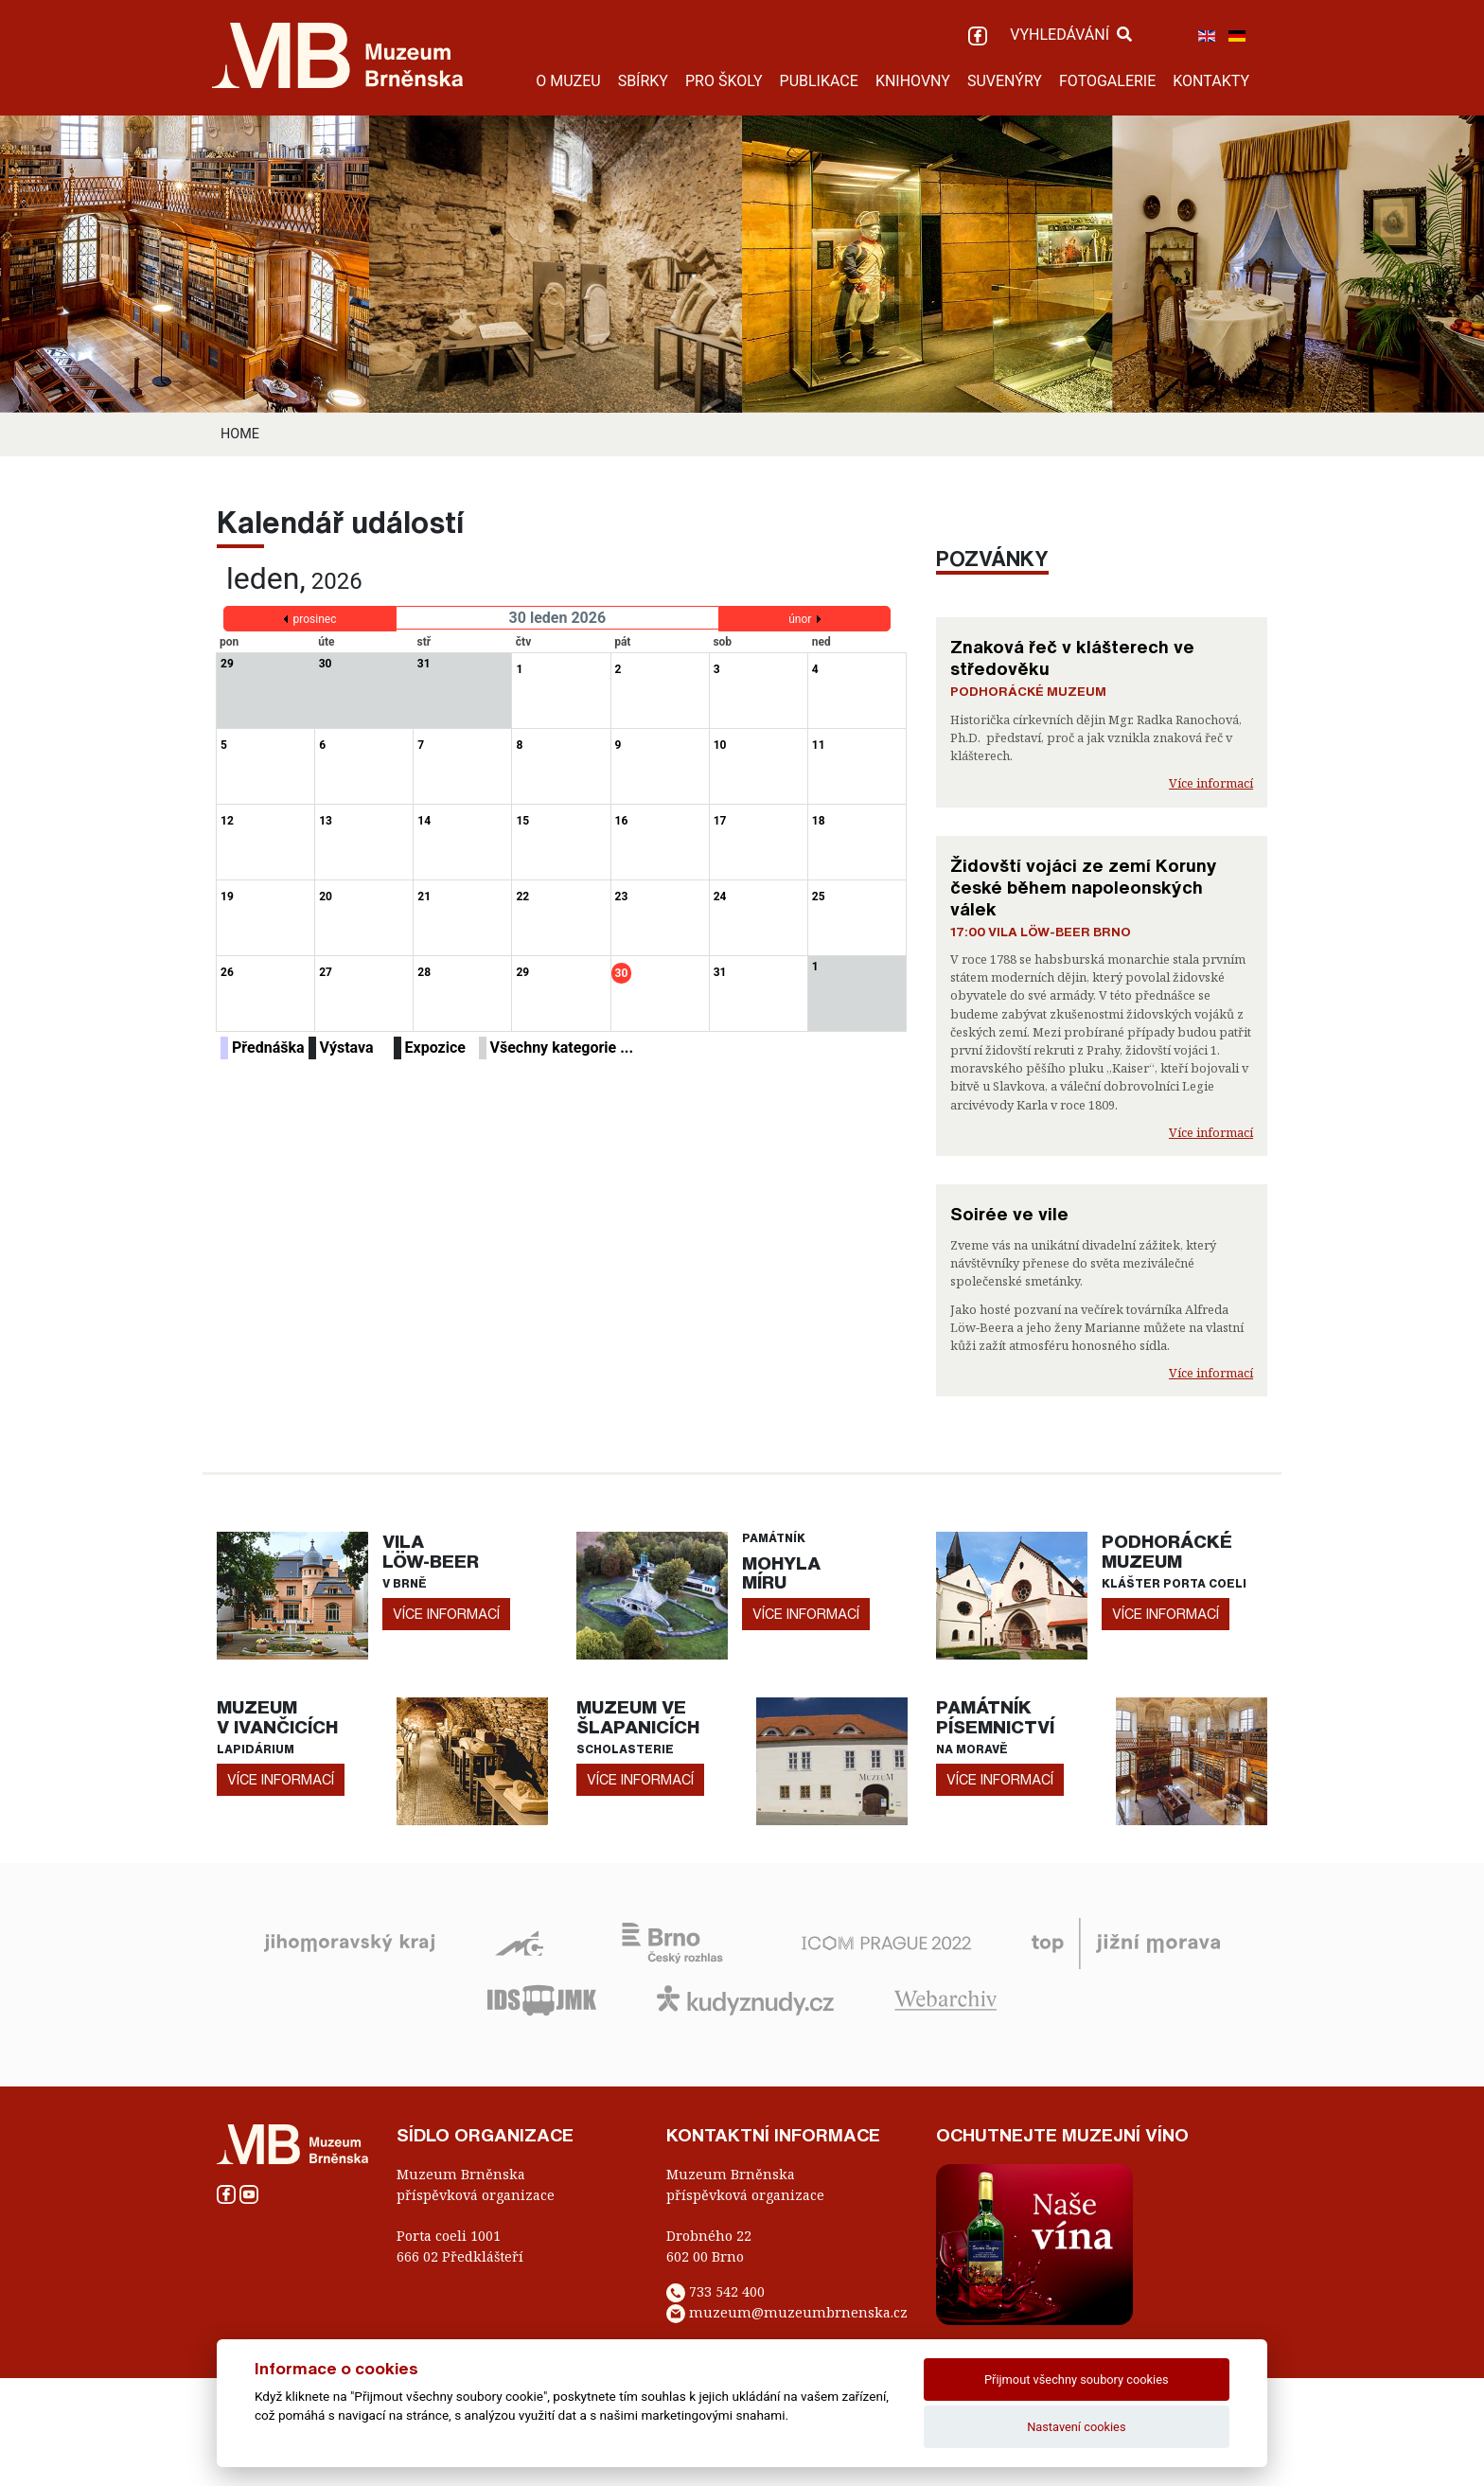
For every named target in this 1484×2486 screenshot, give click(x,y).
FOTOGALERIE (1107, 81)
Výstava (347, 1048)
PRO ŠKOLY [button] (724, 81)
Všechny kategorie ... (562, 1048)
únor (799, 619)
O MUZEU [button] (568, 81)
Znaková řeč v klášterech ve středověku (1072, 657)
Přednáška (268, 1048)
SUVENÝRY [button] (1004, 81)
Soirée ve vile (1009, 1213)
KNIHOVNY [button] (912, 81)
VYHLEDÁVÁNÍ (1071, 35)
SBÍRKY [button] (643, 81)
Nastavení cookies (1076, 2427)
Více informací (1211, 782)
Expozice (435, 1048)
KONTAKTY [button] (1211, 81)
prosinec (315, 619)
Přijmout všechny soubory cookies (1076, 2379)
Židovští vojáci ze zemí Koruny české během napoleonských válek (1083, 887)
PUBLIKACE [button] (819, 81)
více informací (446, 1614)
